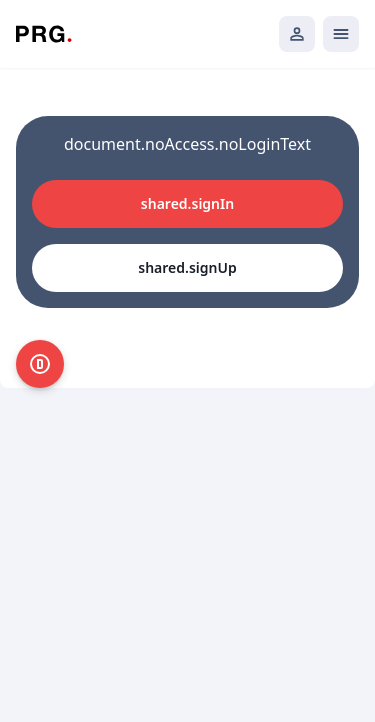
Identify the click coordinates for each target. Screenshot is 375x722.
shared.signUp (187, 267)
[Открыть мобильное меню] (341, 34)
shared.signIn (187, 203)
